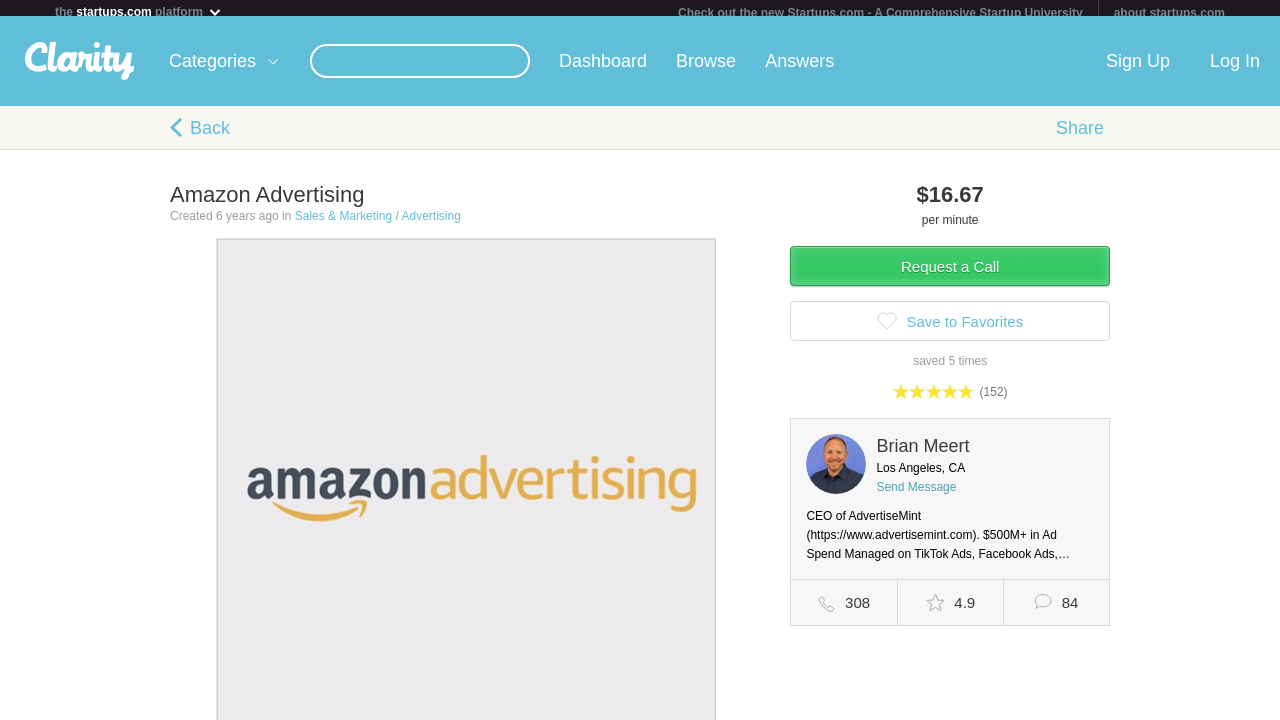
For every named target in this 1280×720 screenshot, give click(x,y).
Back (210, 136)
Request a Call (950, 274)
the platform (139, 11)
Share (1080, 136)
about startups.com (1169, 13)
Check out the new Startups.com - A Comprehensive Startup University (880, 13)
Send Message (916, 495)
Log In (1235, 69)
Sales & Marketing (343, 224)
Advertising (430, 224)
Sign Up (1138, 69)
